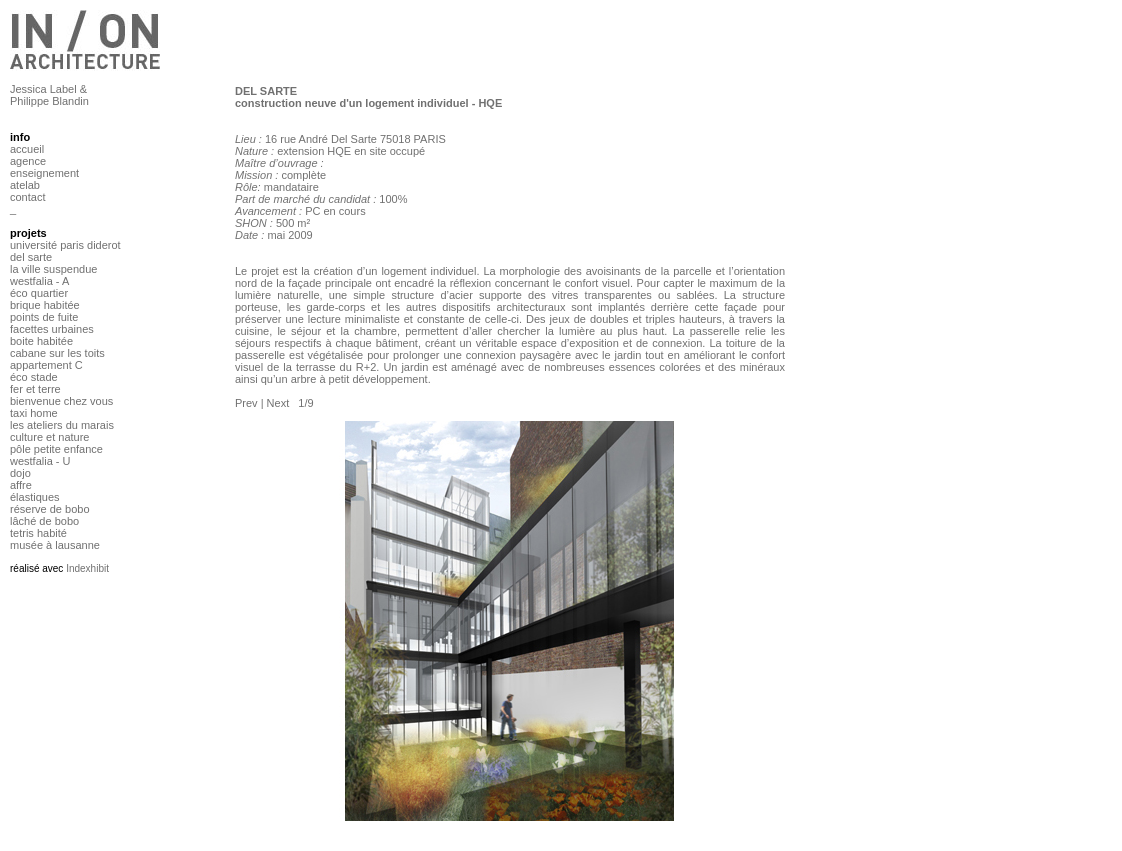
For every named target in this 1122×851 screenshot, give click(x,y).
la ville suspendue (53, 269)
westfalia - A (39, 281)
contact (27, 197)
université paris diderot (65, 245)
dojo (20, 473)
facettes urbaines (52, 329)
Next (278, 403)
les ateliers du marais (62, 425)
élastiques (35, 497)
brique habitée (45, 305)
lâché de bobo (44, 521)
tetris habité (38, 533)
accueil (27, 149)
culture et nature (50, 437)
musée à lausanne (55, 545)
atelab (25, 185)
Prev (246, 403)
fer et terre (35, 389)
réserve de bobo (50, 509)
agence (28, 161)
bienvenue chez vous (61, 401)
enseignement (44, 173)
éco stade (34, 377)
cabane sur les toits (57, 353)
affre (21, 485)
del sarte (31, 257)
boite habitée (41, 341)
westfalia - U (40, 461)
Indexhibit (87, 568)
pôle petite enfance (56, 449)
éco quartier (39, 293)
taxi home (34, 413)
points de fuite (44, 317)
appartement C (46, 365)
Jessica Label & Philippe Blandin (49, 95)
